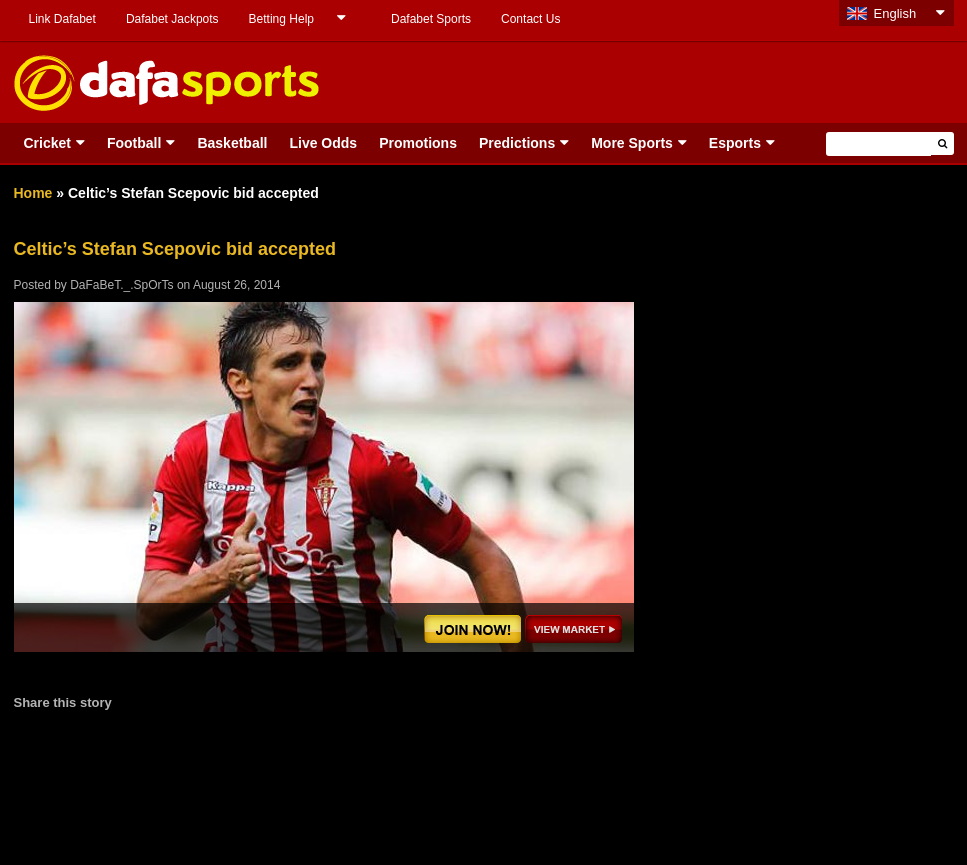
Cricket (47, 143)
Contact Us (530, 19)
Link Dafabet (62, 19)
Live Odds (323, 143)
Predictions (517, 143)
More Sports (632, 143)
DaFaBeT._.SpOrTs (121, 285)
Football (134, 143)
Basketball (232, 143)
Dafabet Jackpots (172, 19)
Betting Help (281, 19)
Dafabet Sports (431, 19)
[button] (942, 143)
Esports (735, 143)
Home (33, 193)
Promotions (418, 143)
